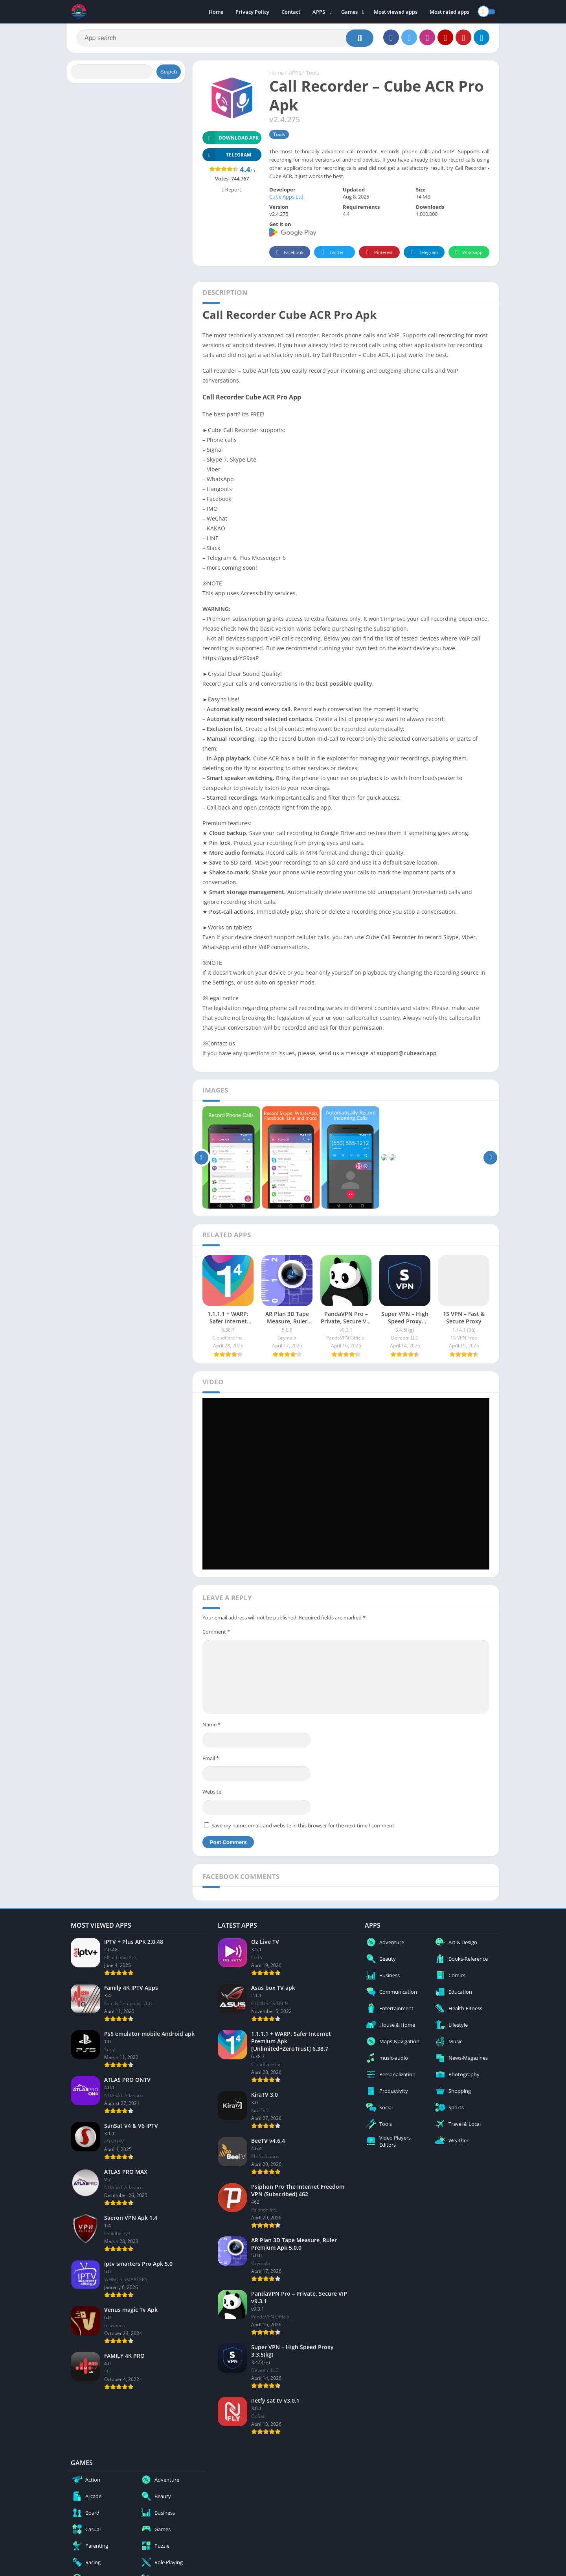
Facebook (288, 252)
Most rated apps (449, 11)
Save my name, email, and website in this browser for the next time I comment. (303, 1825)
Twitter (331, 252)
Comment (216, 1631)
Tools (312, 72)
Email (210, 1758)
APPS (318, 11)
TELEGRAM (226, 154)
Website (211, 1791)
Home (216, 11)
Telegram (423, 252)
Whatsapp (468, 252)
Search (168, 72)
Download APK (230, 137)
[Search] (225, 38)
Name (211, 1724)
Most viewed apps (395, 11)
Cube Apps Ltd (286, 196)
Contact (290, 11)
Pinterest (378, 252)
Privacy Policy (252, 11)
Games (349, 11)
